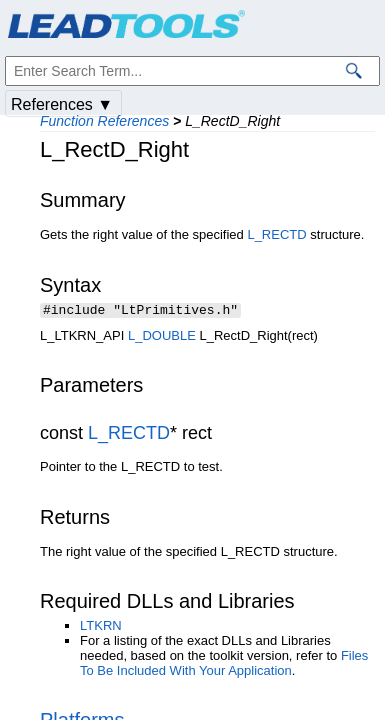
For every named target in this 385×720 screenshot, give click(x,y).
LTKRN (101, 627)
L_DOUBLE (162, 337)
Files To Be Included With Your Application (224, 665)
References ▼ (62, 104)
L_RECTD (276, 234)
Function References (104, 121)
